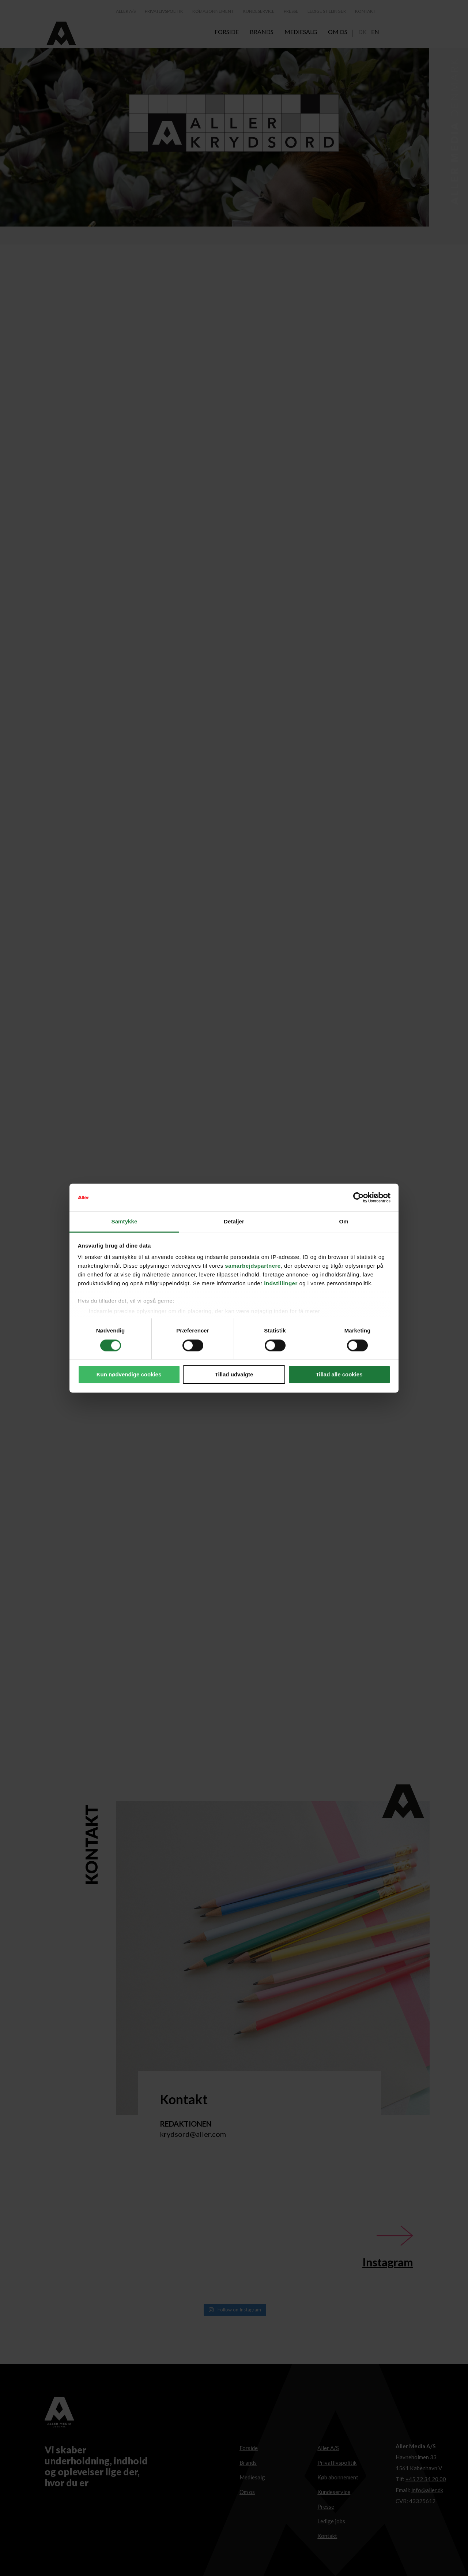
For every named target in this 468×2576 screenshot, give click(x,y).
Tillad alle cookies (339, 1375)
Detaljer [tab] (234, 1222)
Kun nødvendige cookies (129, 1375)
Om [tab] (343, 1222)
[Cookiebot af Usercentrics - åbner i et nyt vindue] (358, 1197)
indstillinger (281, 1283)
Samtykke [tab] (124, 1222)
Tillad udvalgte (234, 1375)
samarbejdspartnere (252, 1266)
